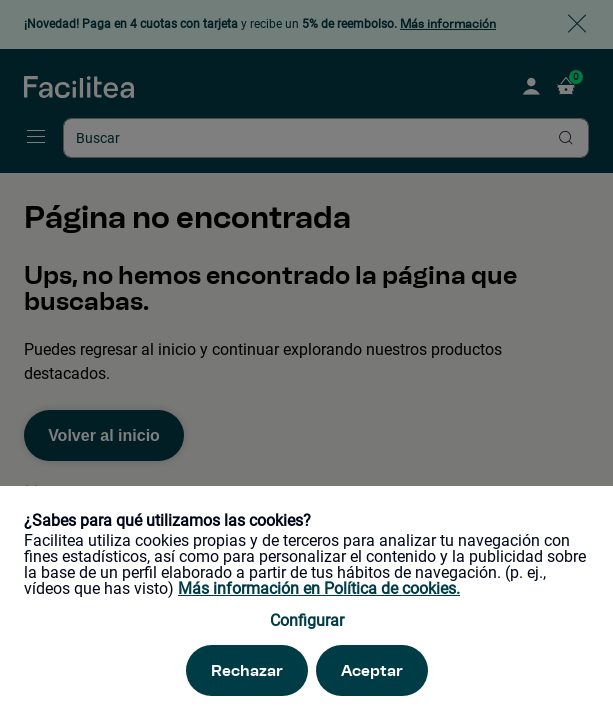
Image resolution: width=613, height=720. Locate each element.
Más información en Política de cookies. (319, 588)
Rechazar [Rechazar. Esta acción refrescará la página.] (247, 670)
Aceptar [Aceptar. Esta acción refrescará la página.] (372, 670)
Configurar (307, 621)
